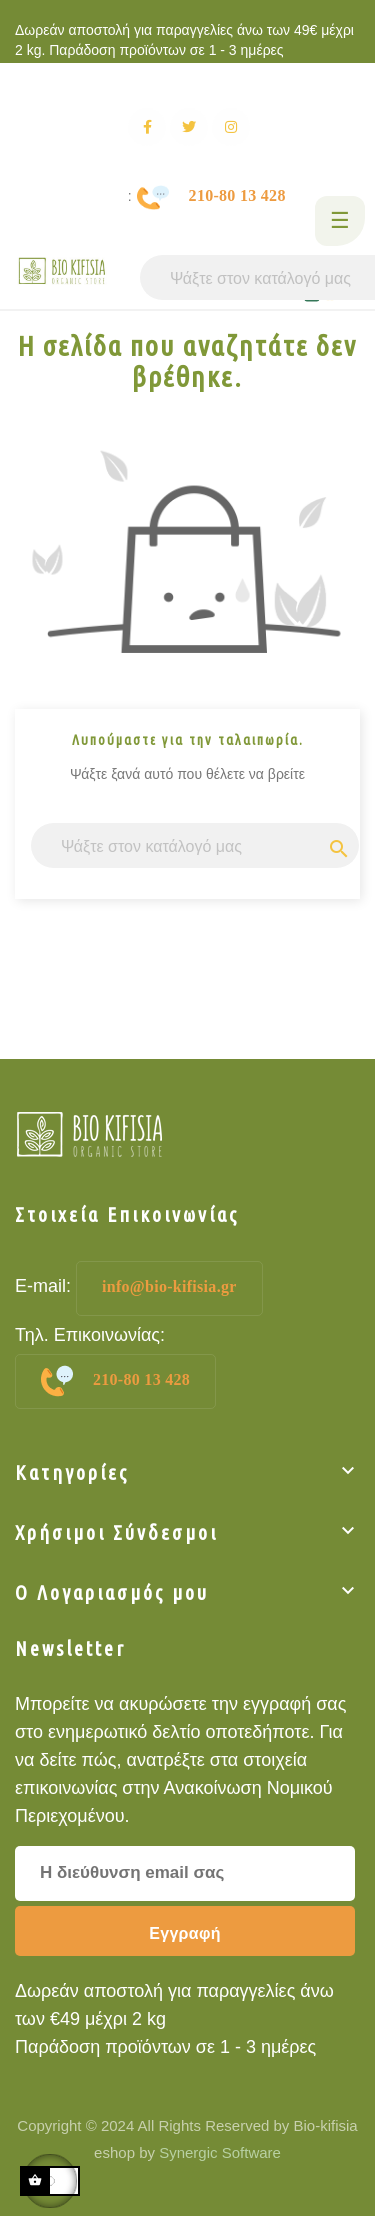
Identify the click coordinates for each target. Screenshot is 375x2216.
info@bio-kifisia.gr (169, 1286)
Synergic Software (218, 2152)
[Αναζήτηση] (195, 845)
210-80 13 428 (115, 1381)
